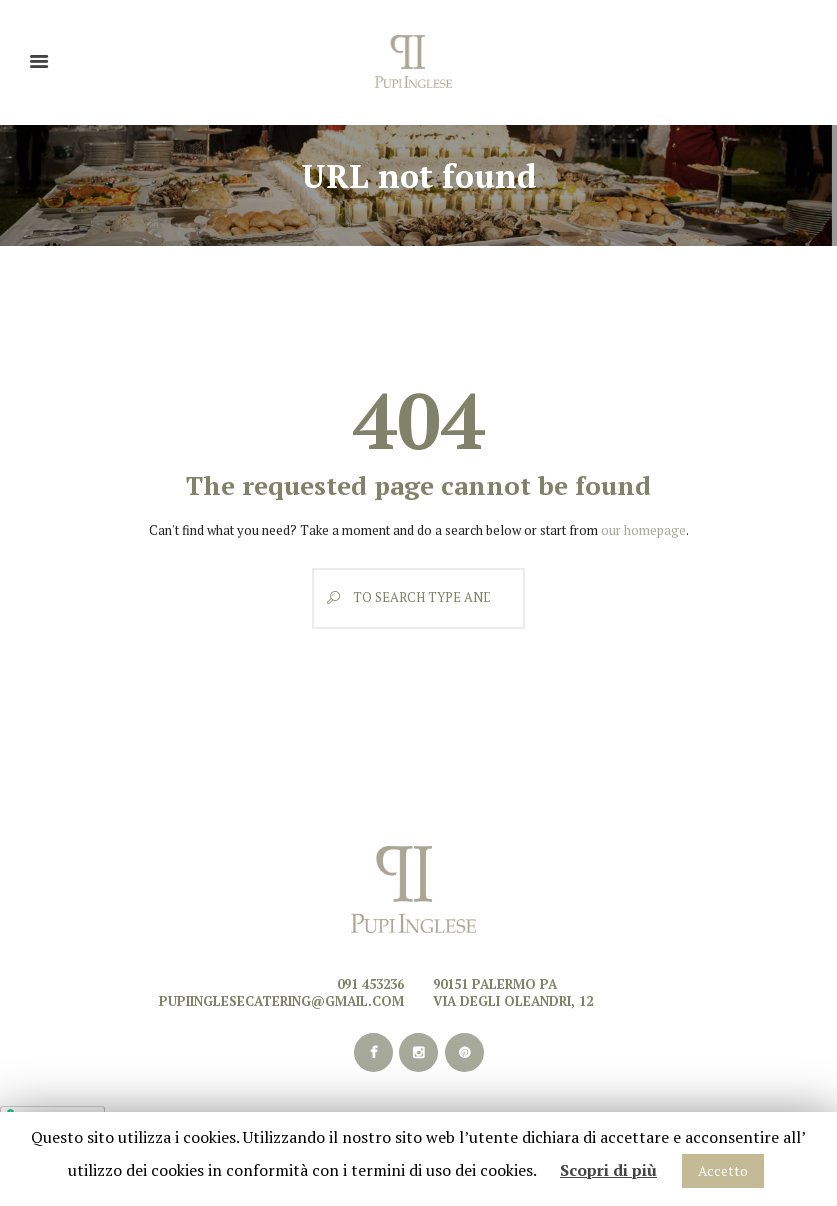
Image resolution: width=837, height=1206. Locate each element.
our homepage (643, 530)
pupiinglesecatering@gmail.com (281, 1001)
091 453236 (370, 984)
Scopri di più (608, 1170)
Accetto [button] (723, 1170)
